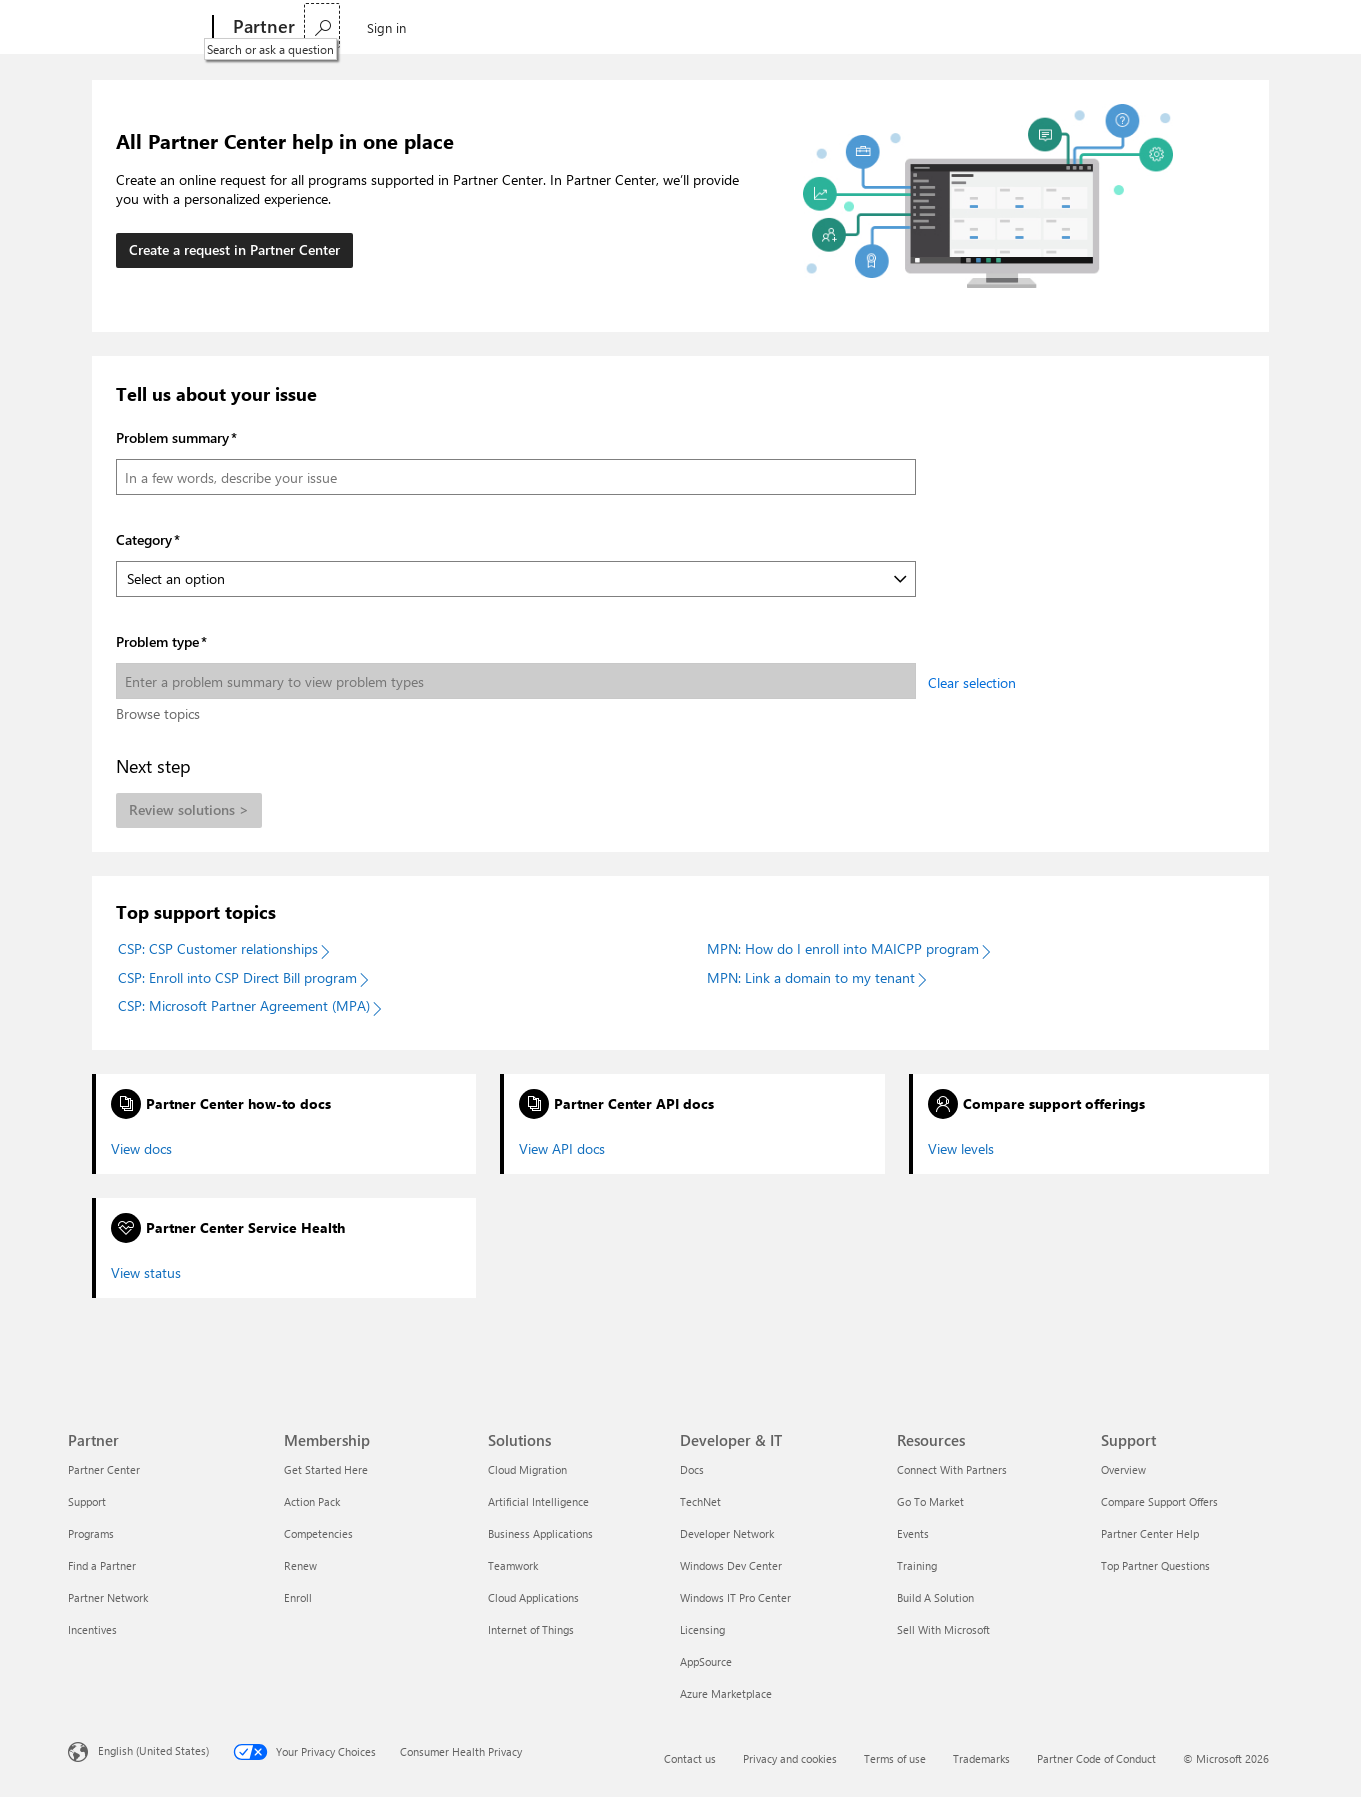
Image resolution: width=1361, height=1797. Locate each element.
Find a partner (944, 26)
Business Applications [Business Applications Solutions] (540, 1533)
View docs (141, 1149)
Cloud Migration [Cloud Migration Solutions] (527, 1469)
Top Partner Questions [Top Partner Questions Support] (1155, 1565)
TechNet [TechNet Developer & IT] (700, 1501)
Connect (525, 26)
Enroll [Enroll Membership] (298, 1597)
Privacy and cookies (790, 1758)
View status (146, 1273)
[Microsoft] (136, 28)
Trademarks (981, 1758)
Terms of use (895, 1758)
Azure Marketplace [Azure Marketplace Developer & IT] (726, 1693)
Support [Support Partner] (87, 1501)
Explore (442, 26)
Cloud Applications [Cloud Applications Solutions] (533, 1597)
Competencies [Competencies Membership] (318, 1533)
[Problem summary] (516, 477)
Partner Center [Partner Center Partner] (104, 1469)
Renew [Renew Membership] (300, 1565)
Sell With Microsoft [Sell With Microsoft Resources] (943, 1629)
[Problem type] (516, 681)
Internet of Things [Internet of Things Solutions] (531, 1629)
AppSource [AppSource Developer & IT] (706, 1661)
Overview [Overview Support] (1123, 1469)
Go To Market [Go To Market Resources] (930, 1501)
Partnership (349, 26)
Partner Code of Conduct (1096, 1758)
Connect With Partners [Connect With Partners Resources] (952, 1469)
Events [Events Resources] (913, 1533)
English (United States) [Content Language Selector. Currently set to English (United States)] (153, 1749)
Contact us (690, 1758)
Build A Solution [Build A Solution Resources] (935, 1597)
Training (704, 26)
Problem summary (172, 437)
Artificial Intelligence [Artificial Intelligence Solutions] (538, 1501)
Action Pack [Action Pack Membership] (312, 1501)
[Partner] (262, 28)
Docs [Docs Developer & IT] (692, 1469)
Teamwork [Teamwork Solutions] (513, 1565)
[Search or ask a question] (1204, 25)
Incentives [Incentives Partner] (92, 1629)
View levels (961, 1149)
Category (144, 539)
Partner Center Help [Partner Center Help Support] (1150, 1533)
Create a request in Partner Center (234, 249)
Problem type (157, 641)
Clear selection (972, 682)
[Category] (516, 579)
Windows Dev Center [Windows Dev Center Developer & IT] (731, 1565)
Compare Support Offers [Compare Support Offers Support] (1159, 1501)
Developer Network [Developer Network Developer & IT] (727, 1533)
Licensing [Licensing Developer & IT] (702, 1629)
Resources (617, 26)
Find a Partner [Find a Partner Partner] (102, 1565)
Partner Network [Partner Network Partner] (108, 1597)
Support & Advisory (811, 26)
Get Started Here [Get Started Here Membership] (326, 1469)
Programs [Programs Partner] (91, 1533)
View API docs (562, 1149)
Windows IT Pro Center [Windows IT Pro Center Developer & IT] (735, 1597)
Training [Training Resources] (917, 1565)
